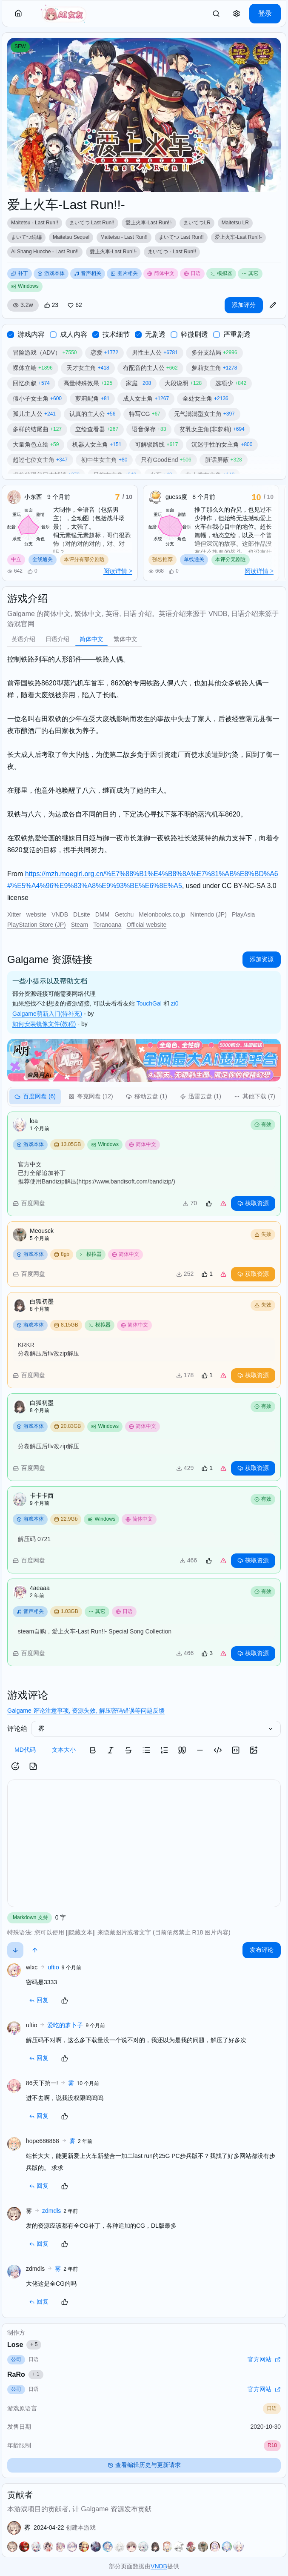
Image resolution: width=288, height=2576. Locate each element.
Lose (24, 2345)
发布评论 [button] (262, 1949)
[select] (156, 1729)
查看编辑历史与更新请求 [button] (144, 2464)
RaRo (25, 2374)
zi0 (175, 1003)
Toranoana (107, 924)
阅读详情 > (117, 570)
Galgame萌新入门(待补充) (47, 1013)
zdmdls (51, 2210)
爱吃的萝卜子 (65, 2025)
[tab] (23, 639)
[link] (216, 13)
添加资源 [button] (262, 959)
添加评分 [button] (244, 304)
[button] (18, 13)
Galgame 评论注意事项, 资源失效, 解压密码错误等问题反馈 (86, 1710)
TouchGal (149, 1003)
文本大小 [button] (64, 1749)
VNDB (59, 914)
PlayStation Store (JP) (36, 924)
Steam (79, 924)
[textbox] (144, 1843)
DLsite (81, 914)
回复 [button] (38, 2000)
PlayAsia (243, 914)
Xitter (14, 914)
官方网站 (264, 2359)
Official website (146, 924)
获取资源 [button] (253, 1203)
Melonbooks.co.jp (162, 914)
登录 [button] (265, 13)
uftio (53, 1967)
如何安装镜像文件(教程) (44, 1023)
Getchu (124, 914)
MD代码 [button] (25, 1749)
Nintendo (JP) (208, 914)
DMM (102, 914)
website (36, 914)
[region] (144, 238)
